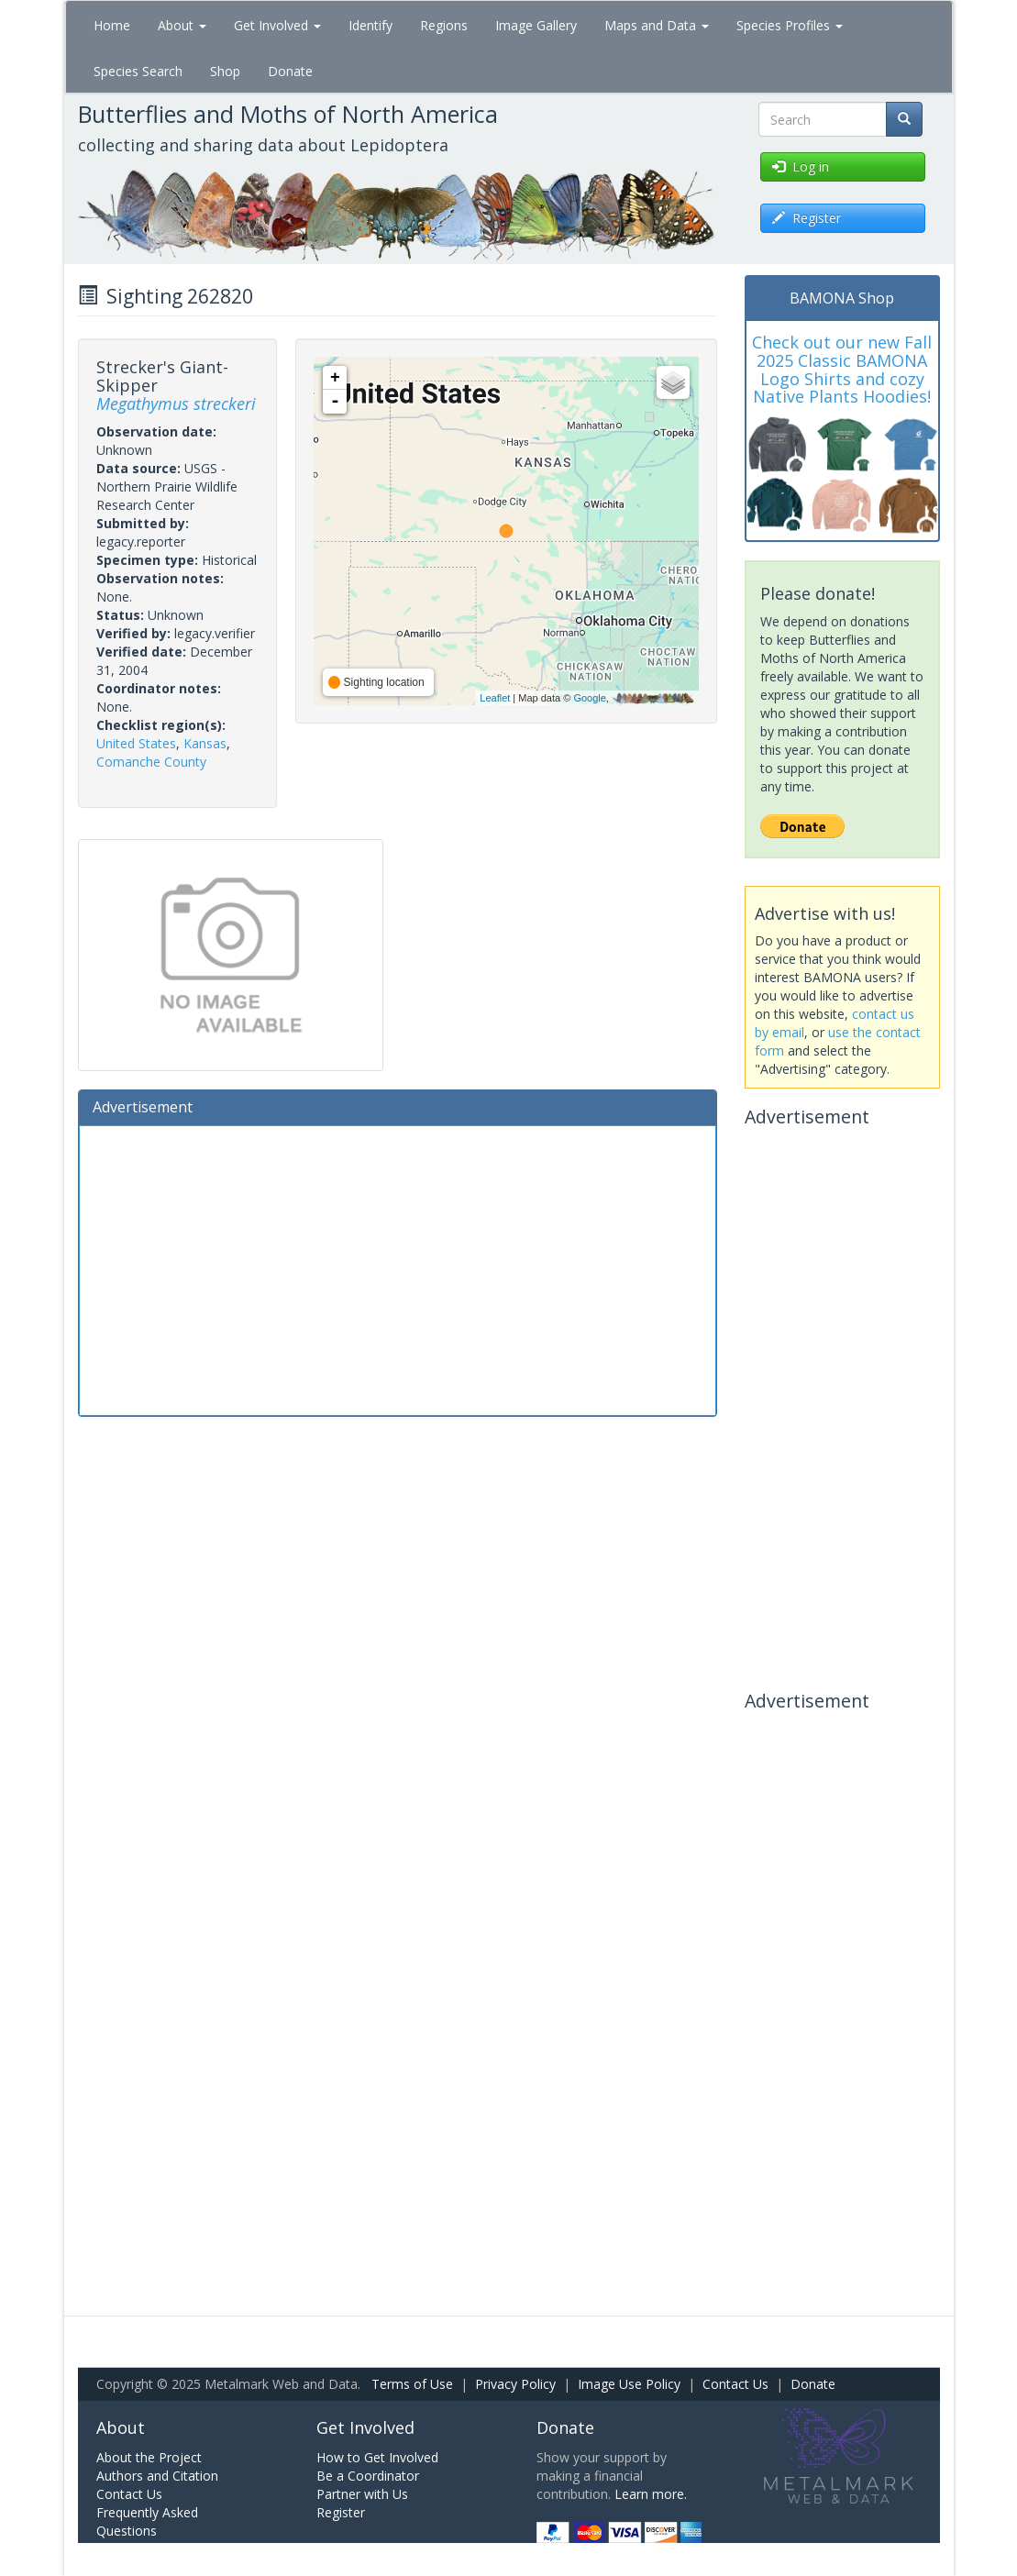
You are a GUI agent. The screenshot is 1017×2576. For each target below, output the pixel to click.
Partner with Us (362, 2494)
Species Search (138, 71)
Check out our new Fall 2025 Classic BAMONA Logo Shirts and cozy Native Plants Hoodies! (842, 369)
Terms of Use (412, 2384)
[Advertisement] (398, 1268)
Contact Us (735, 2384)
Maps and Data (656, 25)
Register (340, 2512)
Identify (370, 25)
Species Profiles (789, 25)
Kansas (205, 743)
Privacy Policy (515, 2384)
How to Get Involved (377, 2457)
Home (112, 25)
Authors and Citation (157, 2475)
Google (589, 697)
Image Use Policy (629, 2384)
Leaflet (495, 697)
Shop (225, 71)
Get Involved (277, 25)
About (182, 25)
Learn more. (650, 2494)
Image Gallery (536, 25)
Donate (290, 71)
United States (136, 743)
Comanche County (151, 761)
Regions (444, 25)
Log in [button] (800, 166)
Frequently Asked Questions (147, 2521)
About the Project (149, 2457)
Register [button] (806, 218)
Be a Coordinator (367, 2475)
